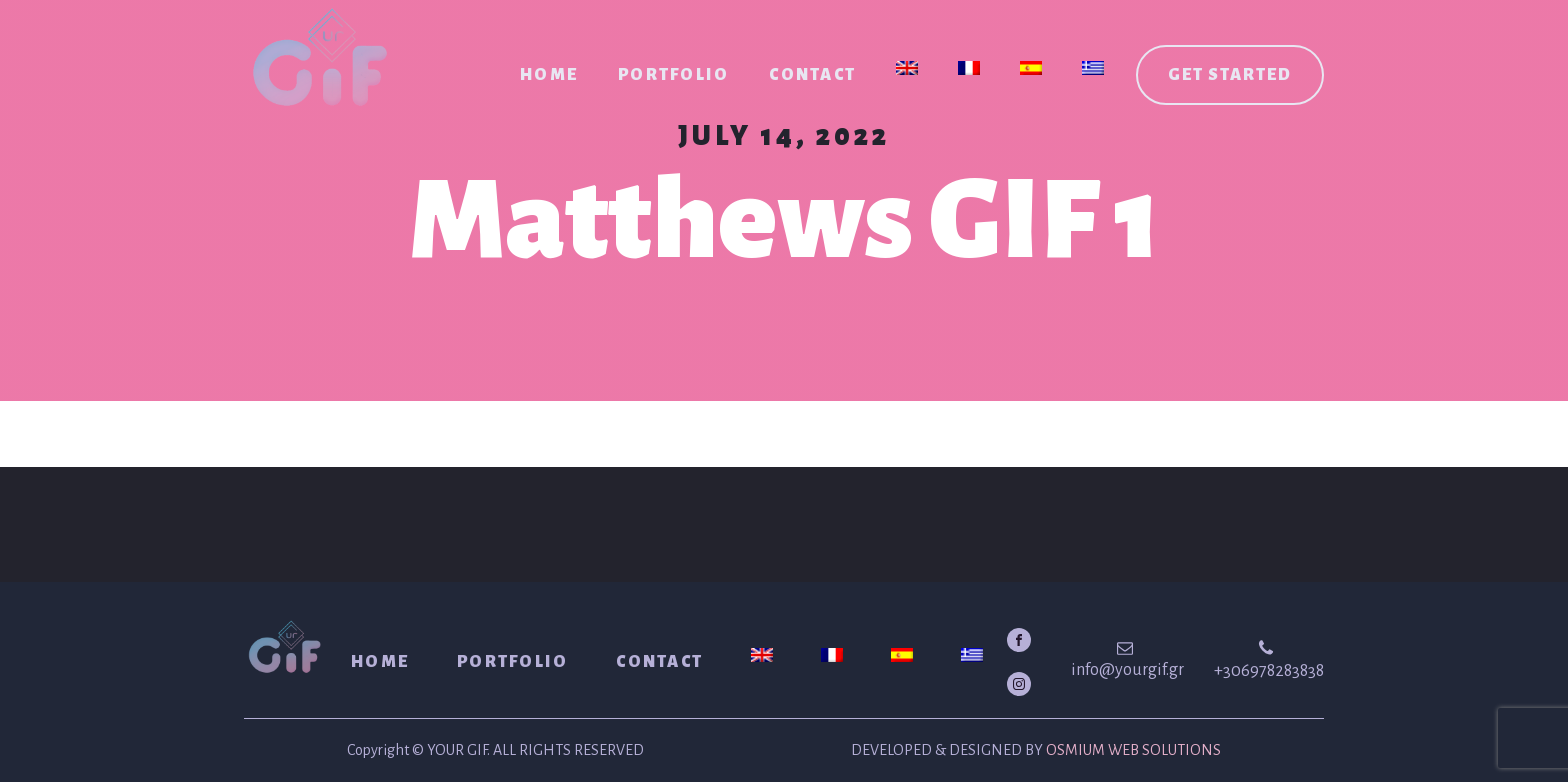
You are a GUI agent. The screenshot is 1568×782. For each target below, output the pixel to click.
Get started (1230, 75)
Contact (812, 75)
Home (549, 75)
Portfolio (673, 75)
